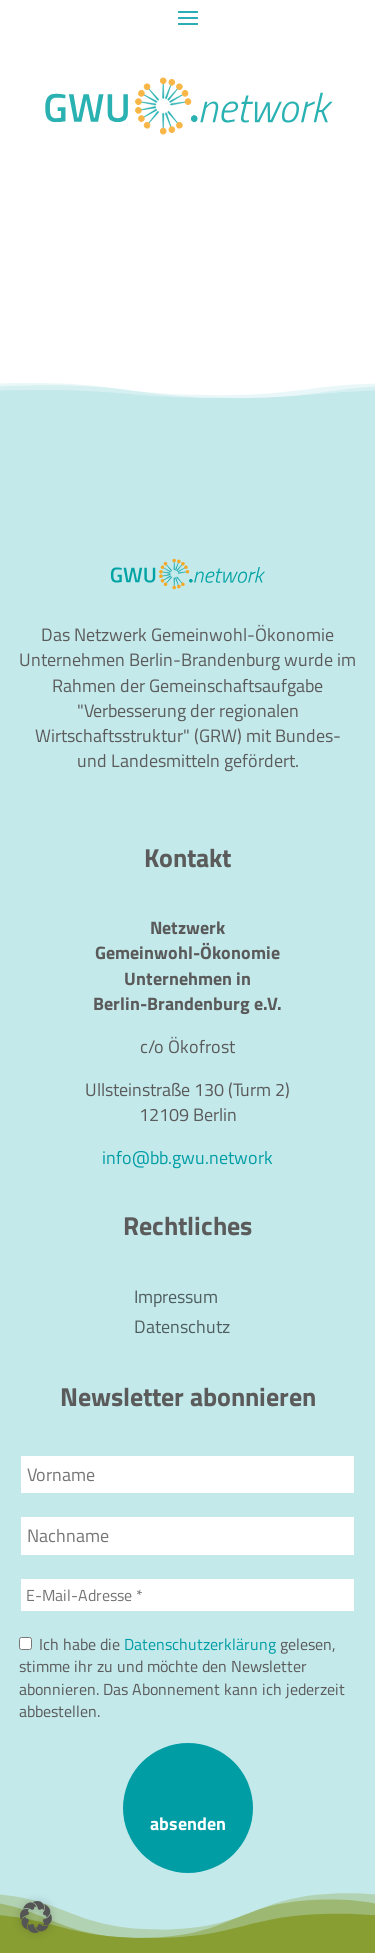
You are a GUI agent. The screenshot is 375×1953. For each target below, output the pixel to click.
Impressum (176, 1300)
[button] (36, 1917)
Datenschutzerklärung (200, 1644)
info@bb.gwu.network (187, 1157)
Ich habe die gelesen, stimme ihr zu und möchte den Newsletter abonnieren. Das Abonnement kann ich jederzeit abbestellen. (182, 1678)
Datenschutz (182, 1330)
